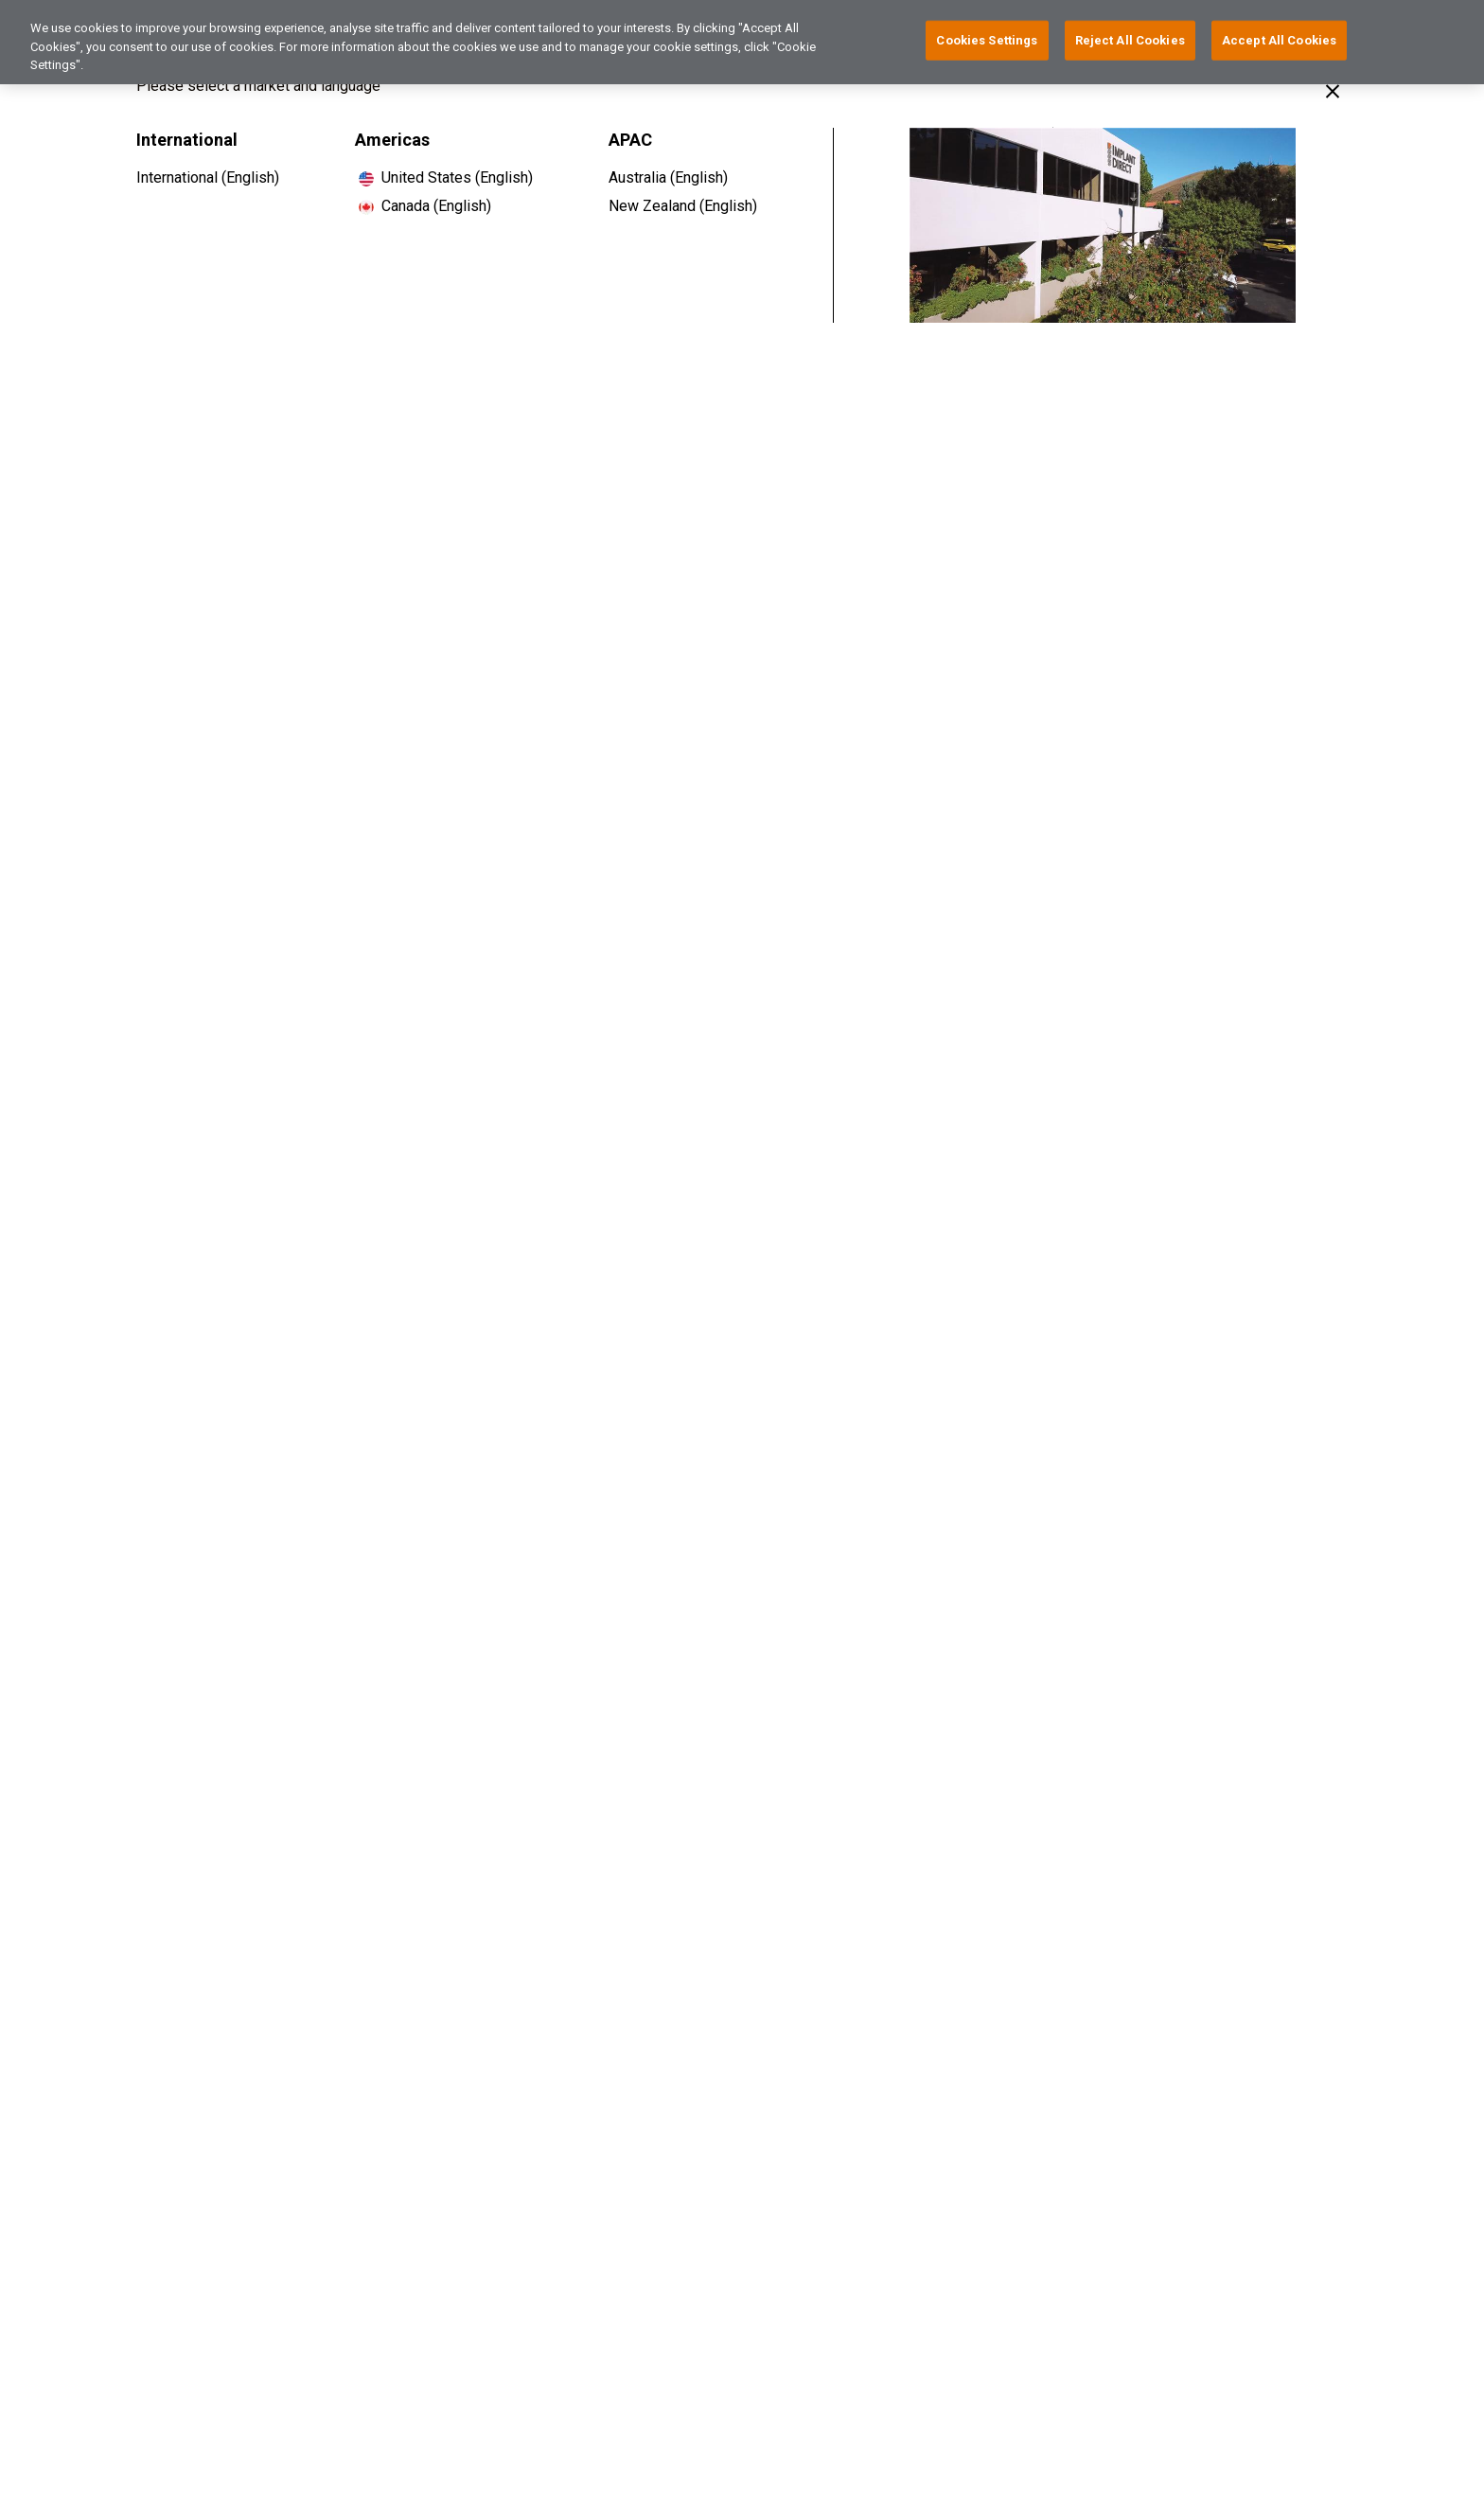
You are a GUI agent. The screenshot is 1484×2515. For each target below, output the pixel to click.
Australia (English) (668, 177)
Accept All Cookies (1279, 35)
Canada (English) (436, 206)
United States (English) (457, 177)
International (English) (207, 177)
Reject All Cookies (1130, 35)
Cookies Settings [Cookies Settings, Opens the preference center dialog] (986, 35)
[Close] (1332, 91)
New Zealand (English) (683, 206)
